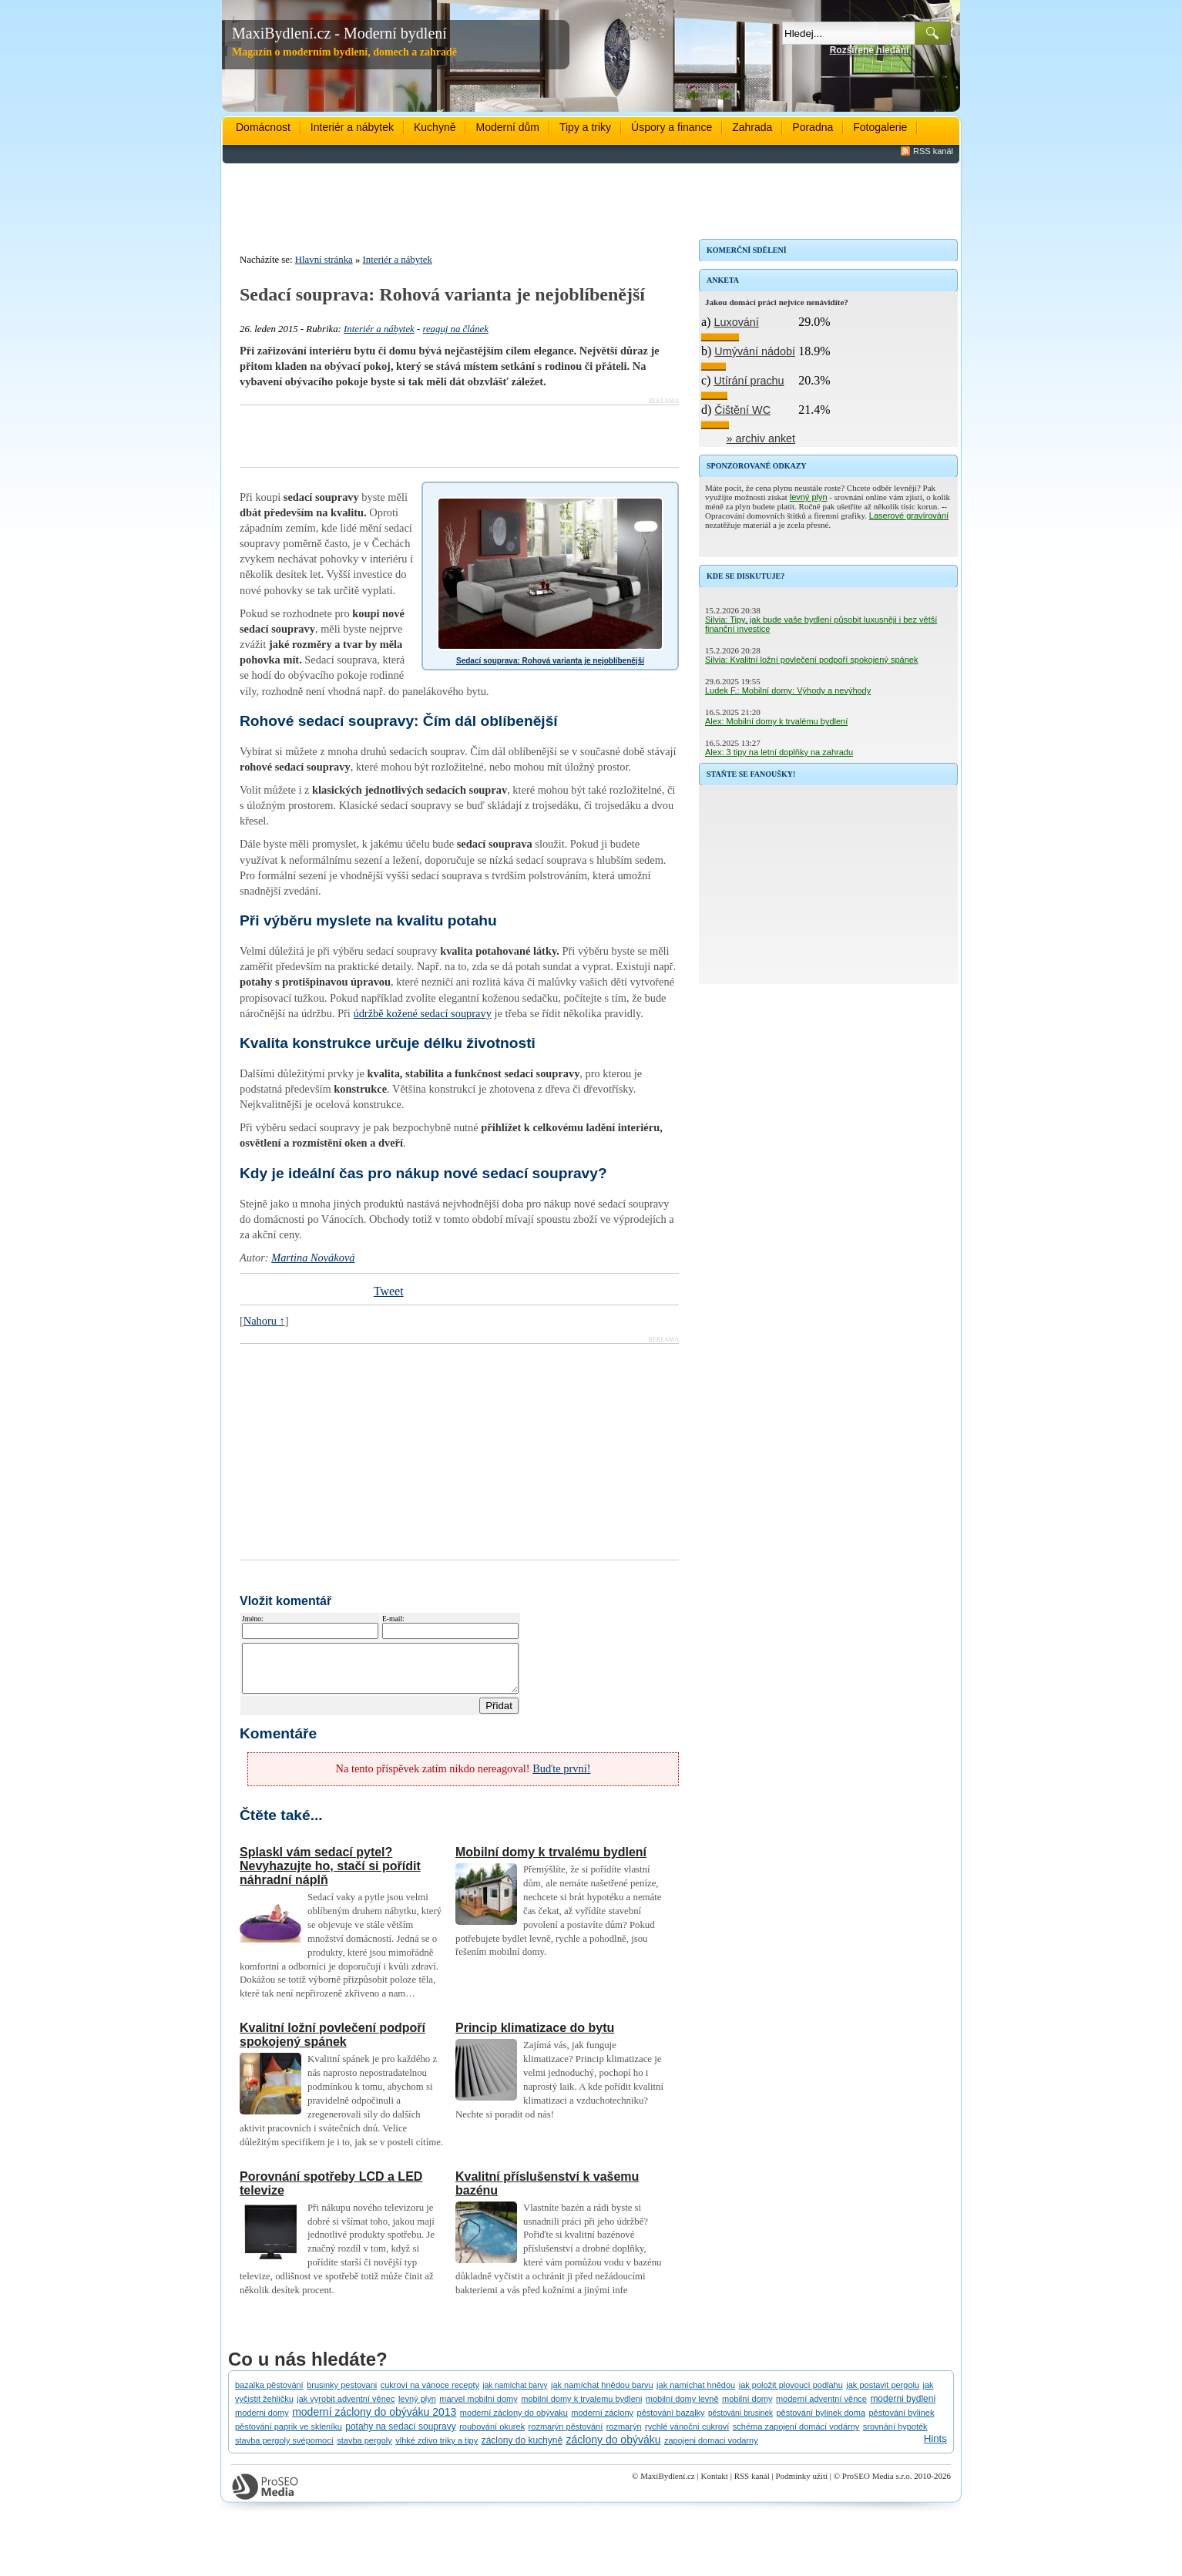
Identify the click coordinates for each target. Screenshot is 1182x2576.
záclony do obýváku (613, 2449)
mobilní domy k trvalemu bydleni (581, 2408)
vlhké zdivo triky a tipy (436, 2449)
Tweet (389, 1291)
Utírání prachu (749, 380)
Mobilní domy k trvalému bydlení (550, 1861)
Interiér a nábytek (352, 127)
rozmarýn (624, 2435)
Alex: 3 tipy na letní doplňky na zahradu (779, 752)
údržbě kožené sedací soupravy (422, 1013)
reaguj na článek (455, 329)
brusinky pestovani (342, 2394)
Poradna (812, 127)
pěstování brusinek (740, 2422)
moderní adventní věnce (821, 2408)
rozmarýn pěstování (566, 2435)
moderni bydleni (902, 2408)
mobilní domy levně (682, 2408)
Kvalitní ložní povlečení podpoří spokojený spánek (332, 2043)
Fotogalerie (880, 127)
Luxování (736, 322)
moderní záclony (602, 2422)
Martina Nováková (312, 1257)
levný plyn (809, 497)
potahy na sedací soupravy (400, 2435)
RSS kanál (933, 151)
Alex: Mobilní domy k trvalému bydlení (776, 721)
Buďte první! (561, 1778)
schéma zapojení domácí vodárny (796, 2435)
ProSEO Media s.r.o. (877, 2485)
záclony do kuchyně (522, 2449)
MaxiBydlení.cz (667, 2485)
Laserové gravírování (909, 515)
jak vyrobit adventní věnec (346, 2408)
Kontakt (713, 2485)
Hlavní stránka (324, 259)
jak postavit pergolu (882, 2394)
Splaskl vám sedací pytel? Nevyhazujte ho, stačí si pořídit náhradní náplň (330, 1875)
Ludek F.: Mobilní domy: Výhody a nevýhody (788, 690)
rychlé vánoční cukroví (687, 2435)
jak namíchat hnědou (695, 2394)
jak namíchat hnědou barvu (602, 2394)
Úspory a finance (671, 127)
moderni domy (262, 2422)
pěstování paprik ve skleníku (288, 2435)
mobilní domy (747, 2408)
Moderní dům (507, 127)
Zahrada (752, 127)
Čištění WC (742, 410)
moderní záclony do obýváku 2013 (374, 2421)
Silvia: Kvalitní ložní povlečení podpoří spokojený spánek (811, 659)
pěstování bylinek (901, 2422)
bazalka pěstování (269, 2394)
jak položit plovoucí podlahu (791, 2394)
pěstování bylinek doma (820, 2422)
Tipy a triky (585, 127)
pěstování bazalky (671, 2422)
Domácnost (263, 127)
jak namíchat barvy (515, 2394)
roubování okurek (492, 2435)
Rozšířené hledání (869, 50)
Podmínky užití (801, 2485)
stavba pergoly (364, 2449)
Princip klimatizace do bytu (534, 2037)
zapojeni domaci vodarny (711, 2449)
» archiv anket (761, 438)
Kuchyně (434, 127)
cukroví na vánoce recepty (430, 2394)
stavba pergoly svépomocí (284, 2449)
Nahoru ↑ (264, 1321)
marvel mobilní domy (478, 2408)
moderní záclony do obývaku (514, 2422)
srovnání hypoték (895, 2435)
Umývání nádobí (754, 351)
